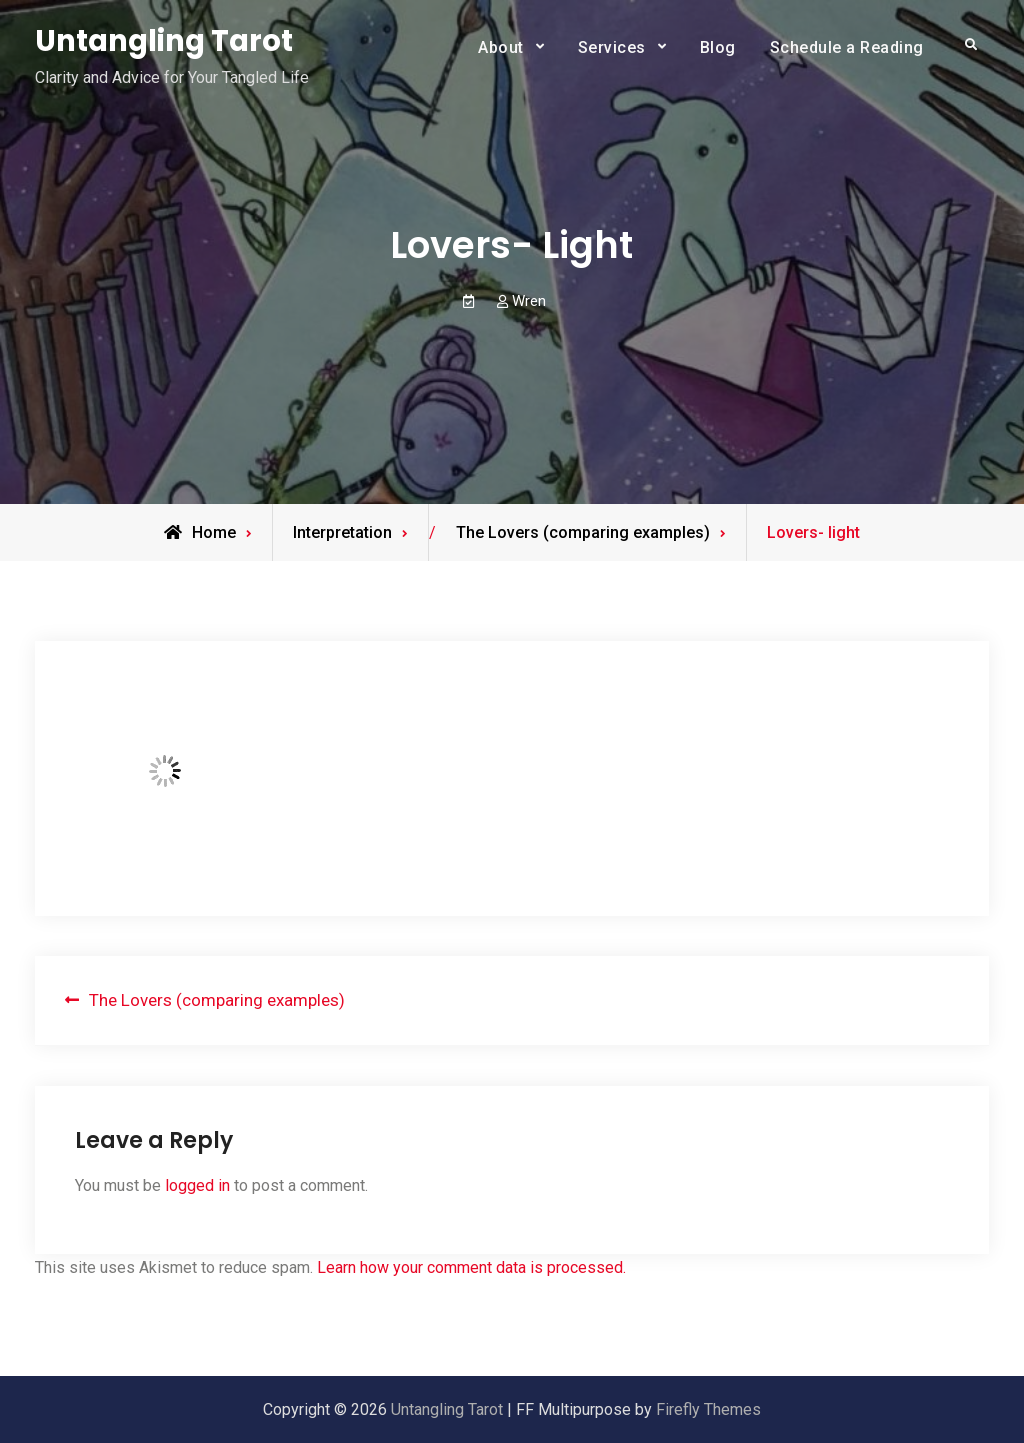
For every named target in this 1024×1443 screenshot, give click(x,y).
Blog (718, 47)
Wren (529, 301)
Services (612, 47)
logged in (197, 1185)
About (501, 47)
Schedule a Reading (847, 47)
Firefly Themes (708, 1409)
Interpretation (342, 532)
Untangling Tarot (164, 41)
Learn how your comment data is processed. (471, 1267)
